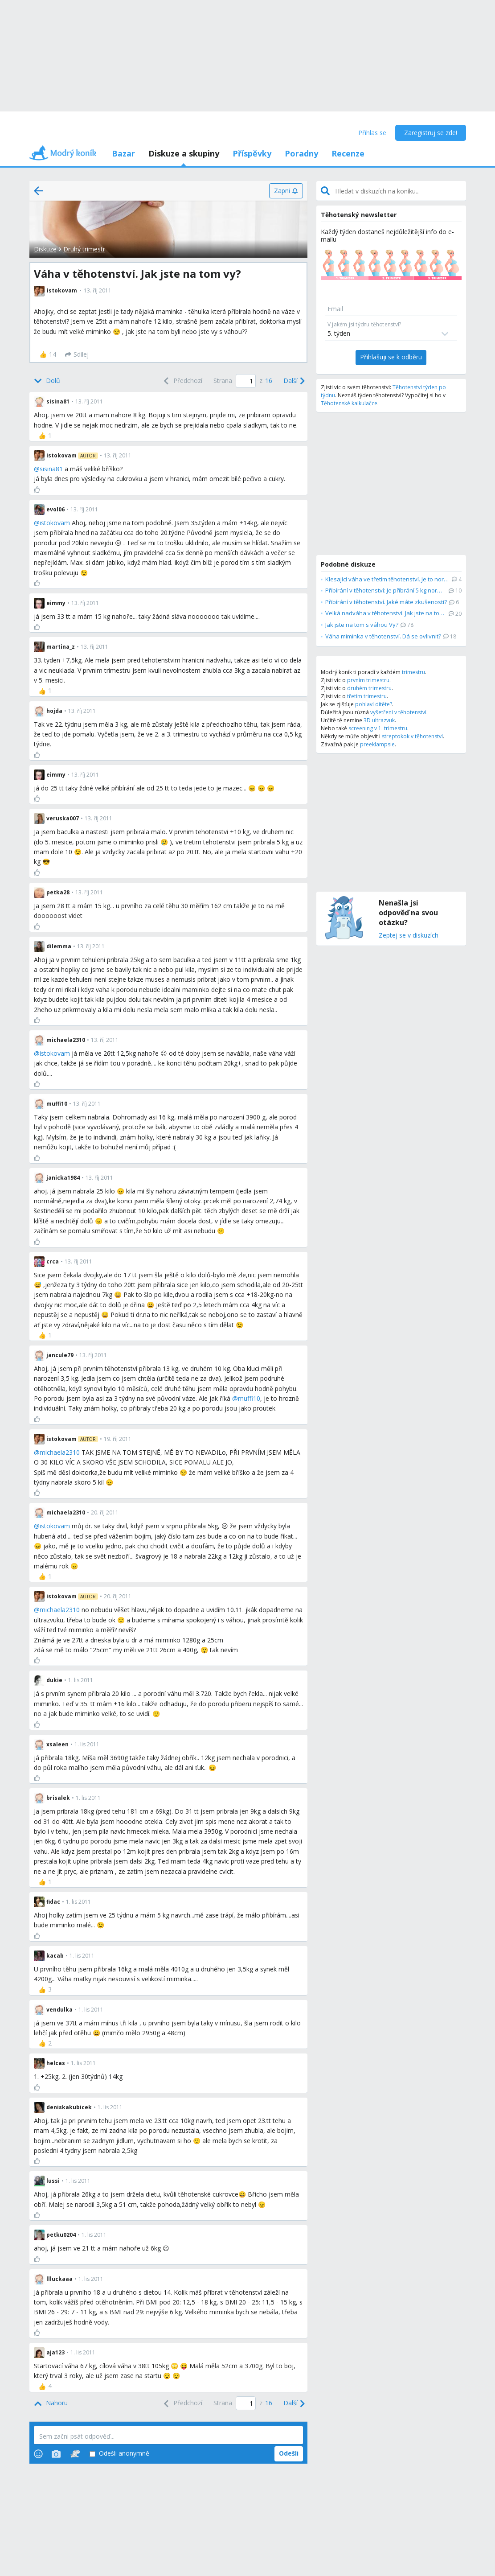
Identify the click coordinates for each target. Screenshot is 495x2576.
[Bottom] (47, 380)
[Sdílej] (77, 354)
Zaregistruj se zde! (430, 132)
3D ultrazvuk (379, 720)
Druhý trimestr (84, 249)
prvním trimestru (368, 680)
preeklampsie (377, 744)
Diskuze (45, 249)
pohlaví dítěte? (373, 704)
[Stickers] (75, 2453)
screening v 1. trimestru (377, 728)
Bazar (123, 153)
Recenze (347, 153)
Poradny (301, 153)
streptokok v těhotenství (412, 736)
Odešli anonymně (119, 2453)
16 (268, 380)
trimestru (413, 672)
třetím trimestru (367, 696)
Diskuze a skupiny (183, 153)
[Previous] (182, 380)
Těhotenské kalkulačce (349, 403)
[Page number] (246, 381)
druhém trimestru (369, 688)
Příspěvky (252, 153)
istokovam (55, 522)
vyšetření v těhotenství (398, 712)
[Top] (50, 2403)
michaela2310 (60, 1452)
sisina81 (51, 469)
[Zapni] (286, 190)
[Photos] (56, 2453)
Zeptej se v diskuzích (408, 935)
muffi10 (249, 1398)
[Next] (293, 380)
